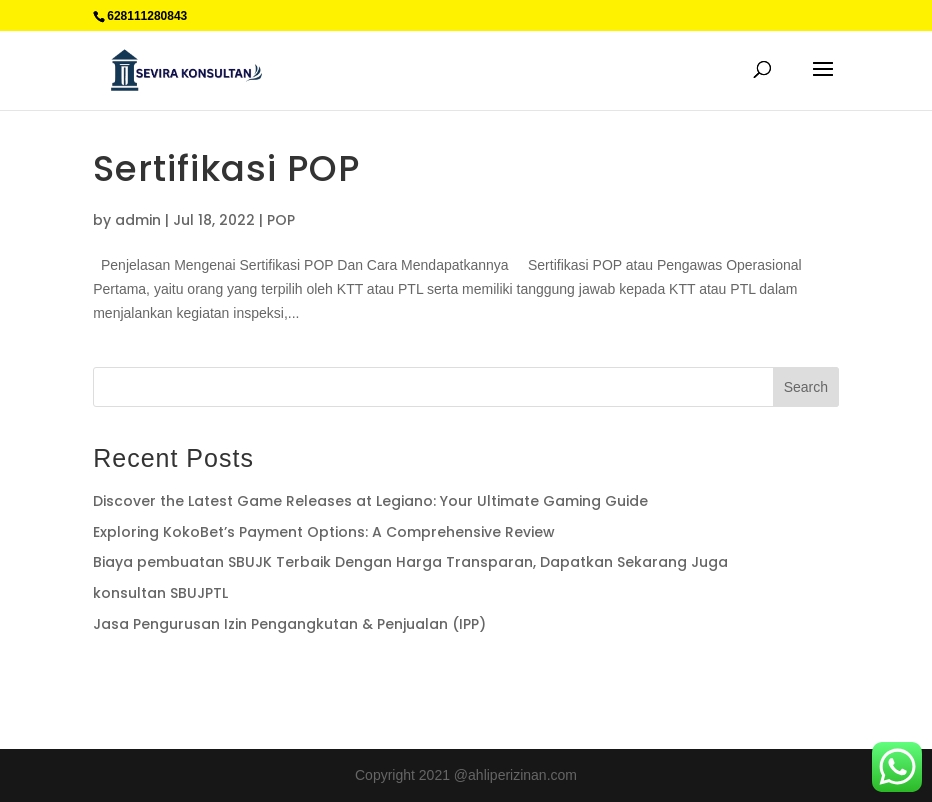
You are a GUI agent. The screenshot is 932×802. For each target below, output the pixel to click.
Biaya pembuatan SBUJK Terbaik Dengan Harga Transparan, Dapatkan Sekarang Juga (410, 562)
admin (138, 220)
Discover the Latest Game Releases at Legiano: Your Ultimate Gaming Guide (370, 501)
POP (281, 220)
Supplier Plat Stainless (163, 678)
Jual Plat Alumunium (425, 678)
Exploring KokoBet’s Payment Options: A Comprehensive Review (324, 532)
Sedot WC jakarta (548, 678)
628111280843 (147, 16)
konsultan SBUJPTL (160, 593)
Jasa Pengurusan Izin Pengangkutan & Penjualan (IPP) (289, 624)
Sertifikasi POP (226, 168)
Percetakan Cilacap (297, 678)
